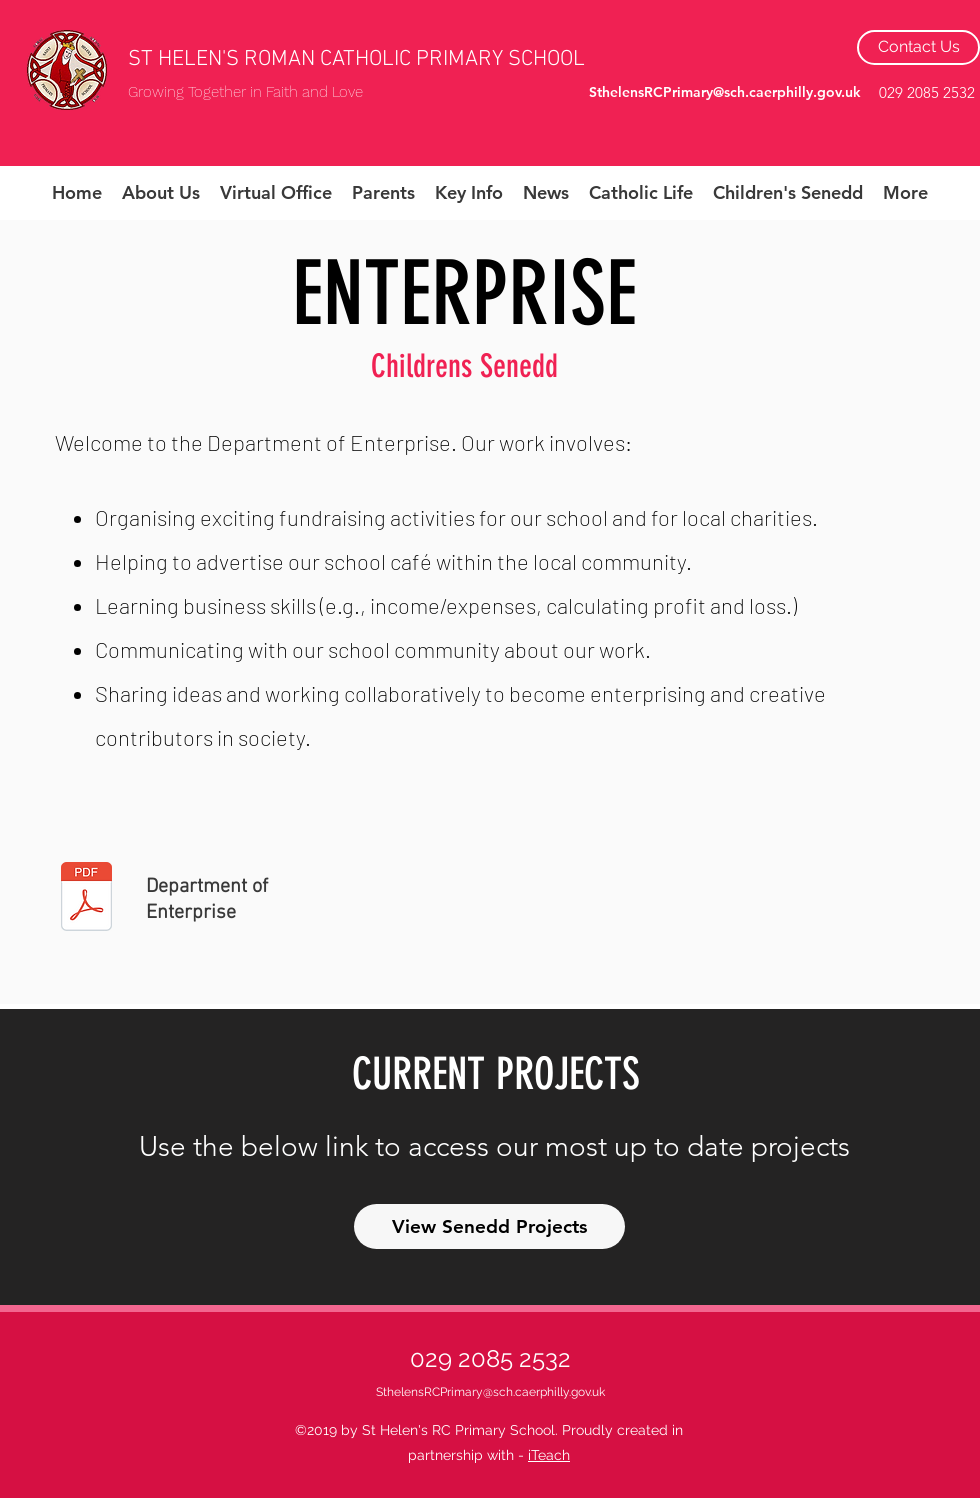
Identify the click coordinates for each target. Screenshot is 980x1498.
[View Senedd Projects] (489, 1226)
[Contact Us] (918, 47)
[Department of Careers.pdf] (86, 899)
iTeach (549, 1455)
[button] (161, 193)
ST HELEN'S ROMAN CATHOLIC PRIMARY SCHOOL (356, 59)
